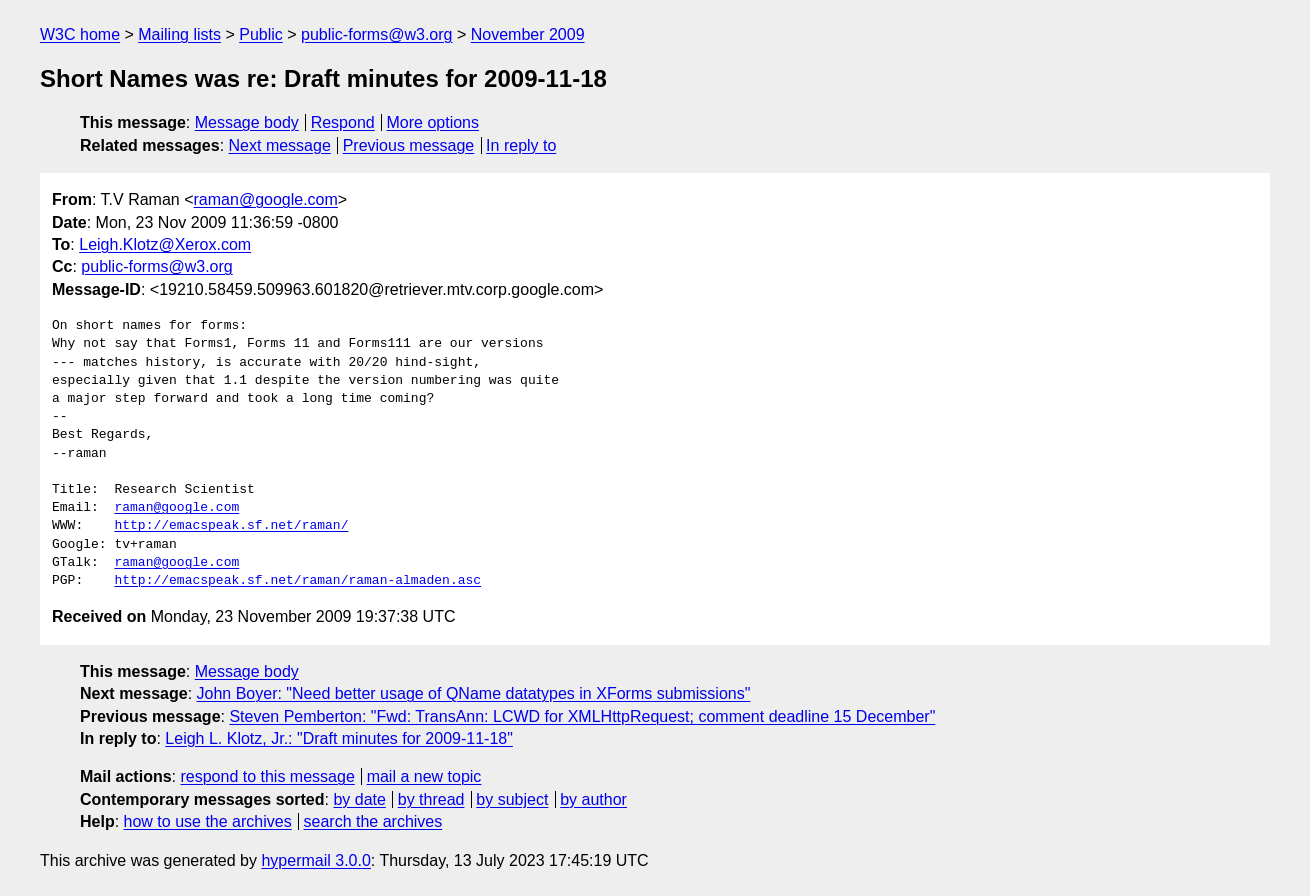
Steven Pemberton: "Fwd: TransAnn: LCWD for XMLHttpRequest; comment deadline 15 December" (582, 716)
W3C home (80, 34)
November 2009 (528, 34)
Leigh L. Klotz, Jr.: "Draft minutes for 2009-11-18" (339, 738)
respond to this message (267, 776)
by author (593, 799)
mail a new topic (424, 776)
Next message (280, 145)
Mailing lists (179, 34)
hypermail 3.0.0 (315, 860)
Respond (343, 122)
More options (433, 122)
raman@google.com (266, 199)
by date (359, 799)
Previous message (409, 145)
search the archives (373, 821)
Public (261, 34)
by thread (431, 799)
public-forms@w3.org (376, 34)
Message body (247, 122)
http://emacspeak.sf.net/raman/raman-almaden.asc (297, 581)
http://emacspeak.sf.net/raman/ (231, 526)
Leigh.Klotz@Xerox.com (165, 244)
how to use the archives (208, 821)
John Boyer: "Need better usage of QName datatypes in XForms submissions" (474, 693)
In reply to (521, 145)
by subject (512, 799)
